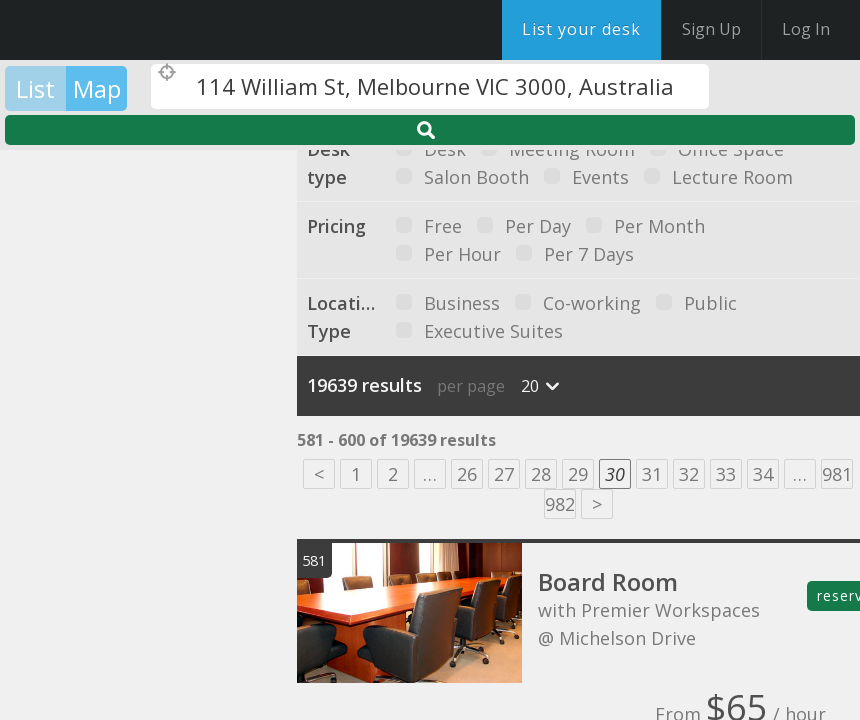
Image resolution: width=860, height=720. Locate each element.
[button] (110, 362)
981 (837, 474)
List (35, 88)
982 (560, 504)
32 (689, 474)
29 (578, 474)
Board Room (608, 581)
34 (763, 474)
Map (97, 88)
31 (652, 474)
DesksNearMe (139, 30)
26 (467, 474)
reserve (838, 595)
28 (541, 474)
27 (504, 474)
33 (726, 474)
